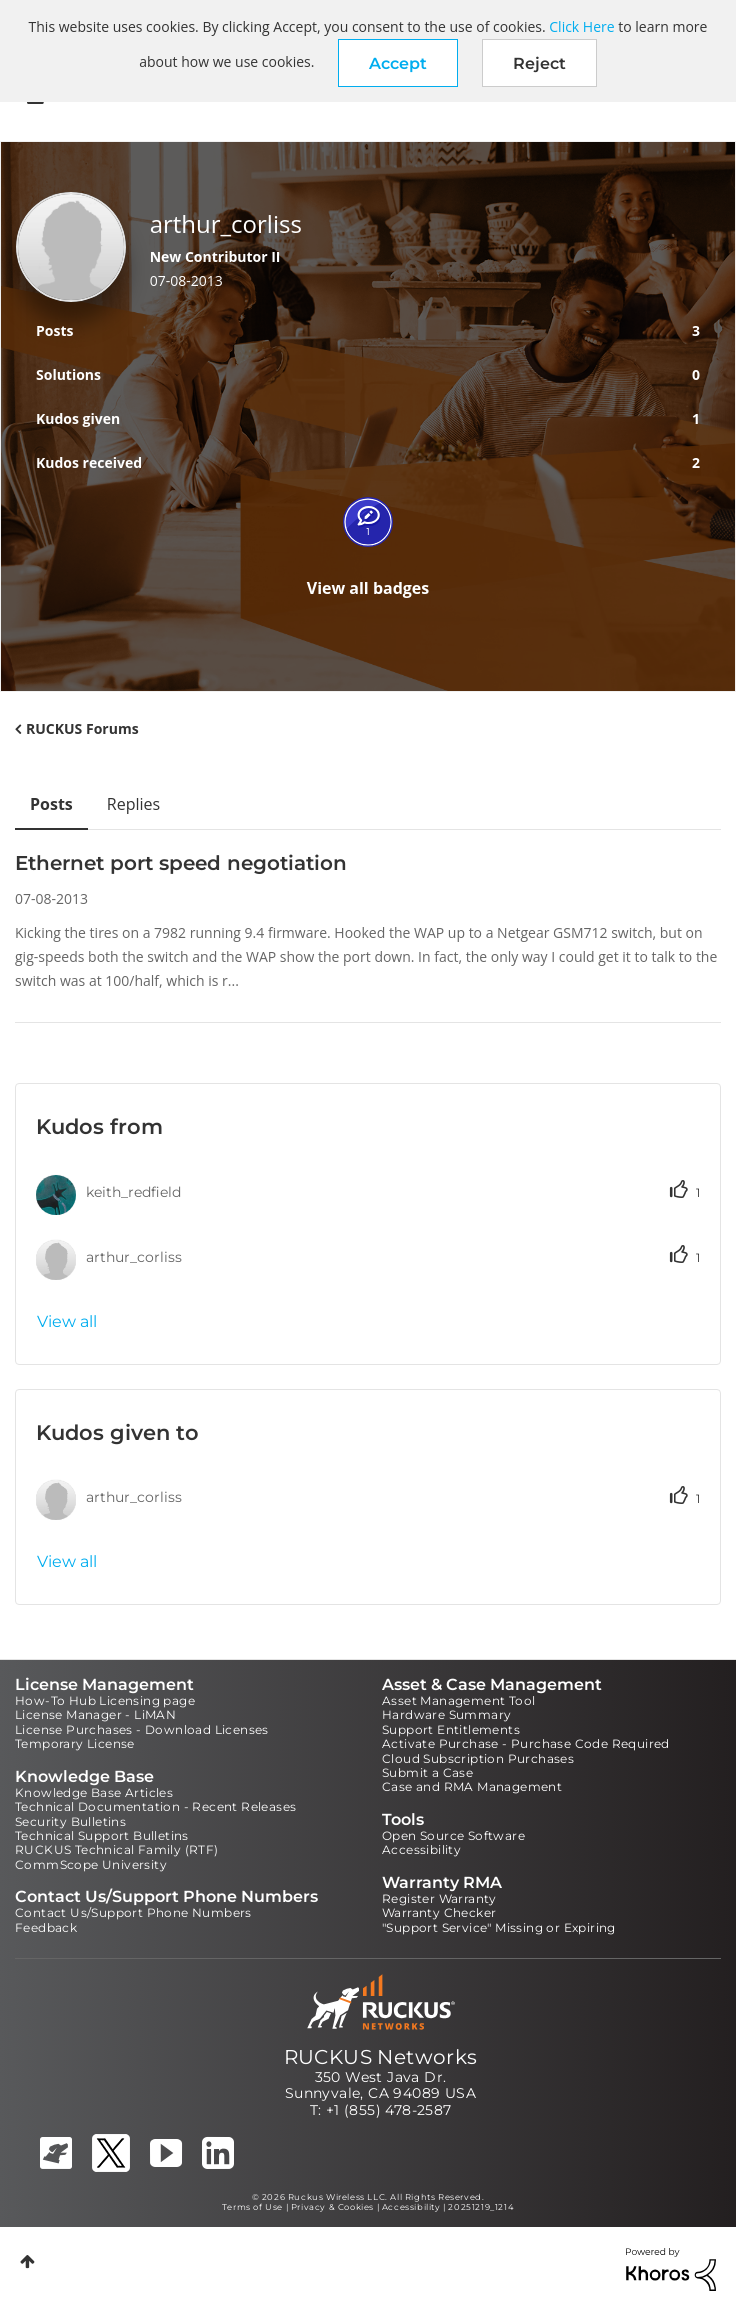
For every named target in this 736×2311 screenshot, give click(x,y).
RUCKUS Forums (82, 728)
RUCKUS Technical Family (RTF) (117, 1849)
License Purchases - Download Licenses (142, 1729)
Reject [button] (539, 63)
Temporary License (75, 1743)
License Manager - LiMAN (95, 1714)
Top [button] (27, 2261)
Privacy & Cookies (332, 2207)
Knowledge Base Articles (94, 1792)
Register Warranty (439, 1898)
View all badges (368, 588)
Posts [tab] (51, 804)
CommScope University (91, 1864)
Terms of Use (252, 2207)
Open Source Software (453, 1835)
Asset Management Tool (458, 1700)
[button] (398, 63)
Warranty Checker (439, 1912)
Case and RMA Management (472, 1786)
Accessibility (421, 1849)
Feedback (46, 1927)
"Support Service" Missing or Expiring (499, 1927)
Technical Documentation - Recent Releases (155, 1806)
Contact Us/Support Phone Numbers (133, 1912)
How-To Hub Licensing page (105, 1700)
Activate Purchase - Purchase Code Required (526, 1743)
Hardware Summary (446, 1714)
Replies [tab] (133, 804)
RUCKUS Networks (381, 2057)
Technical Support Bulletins (102, 1835)
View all (67, 1321)
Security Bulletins (70, 1821)
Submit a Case (427, 1772)
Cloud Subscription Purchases (478, 1758)
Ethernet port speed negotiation (181, 863)
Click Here (581, 26)
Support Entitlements (451, 1729)
